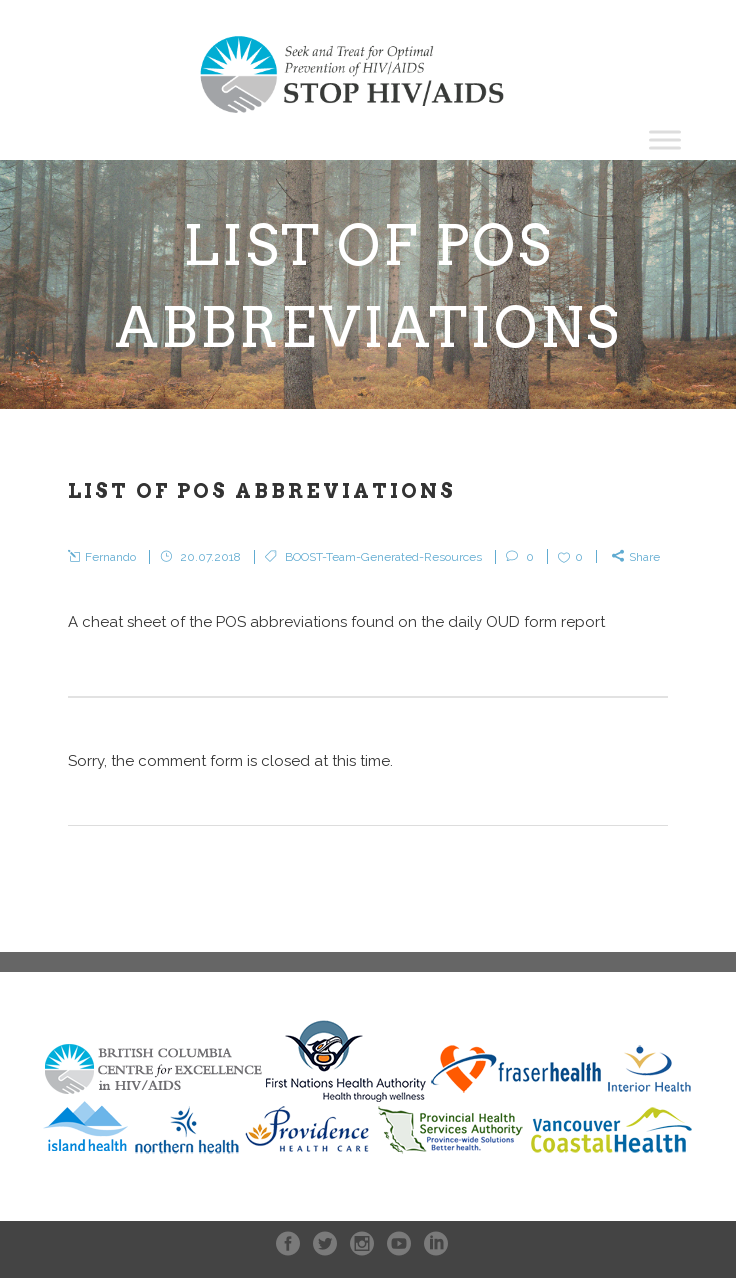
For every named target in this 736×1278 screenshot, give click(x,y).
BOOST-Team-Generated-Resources (383, 557)
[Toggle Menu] (665, 139)
